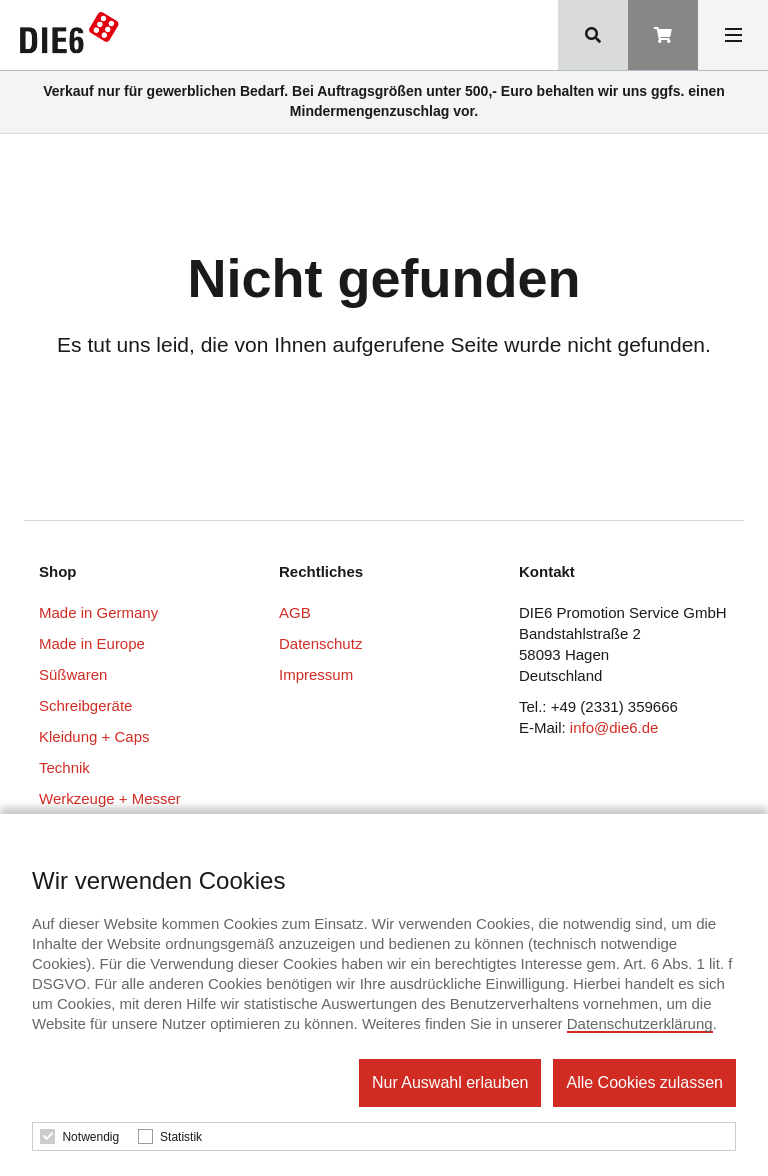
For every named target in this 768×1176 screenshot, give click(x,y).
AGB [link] (295, 612)
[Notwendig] (47, 1136)
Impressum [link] (316, 674)
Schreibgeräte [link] (85, 705)
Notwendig (90, 1137)
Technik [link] (64, 767)
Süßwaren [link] (73, 674)
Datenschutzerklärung (640, 1023)
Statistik (181, 1137)
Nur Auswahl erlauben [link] (450, 1082)
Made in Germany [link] (98, 612)
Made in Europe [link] (92, 643)
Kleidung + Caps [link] (94, 736)
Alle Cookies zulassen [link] (644, 1082)
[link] (73, 37)
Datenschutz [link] (320, 643)
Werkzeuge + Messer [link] (110, 798)
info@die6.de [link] (614, 727)
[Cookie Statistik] (145, 1136)
